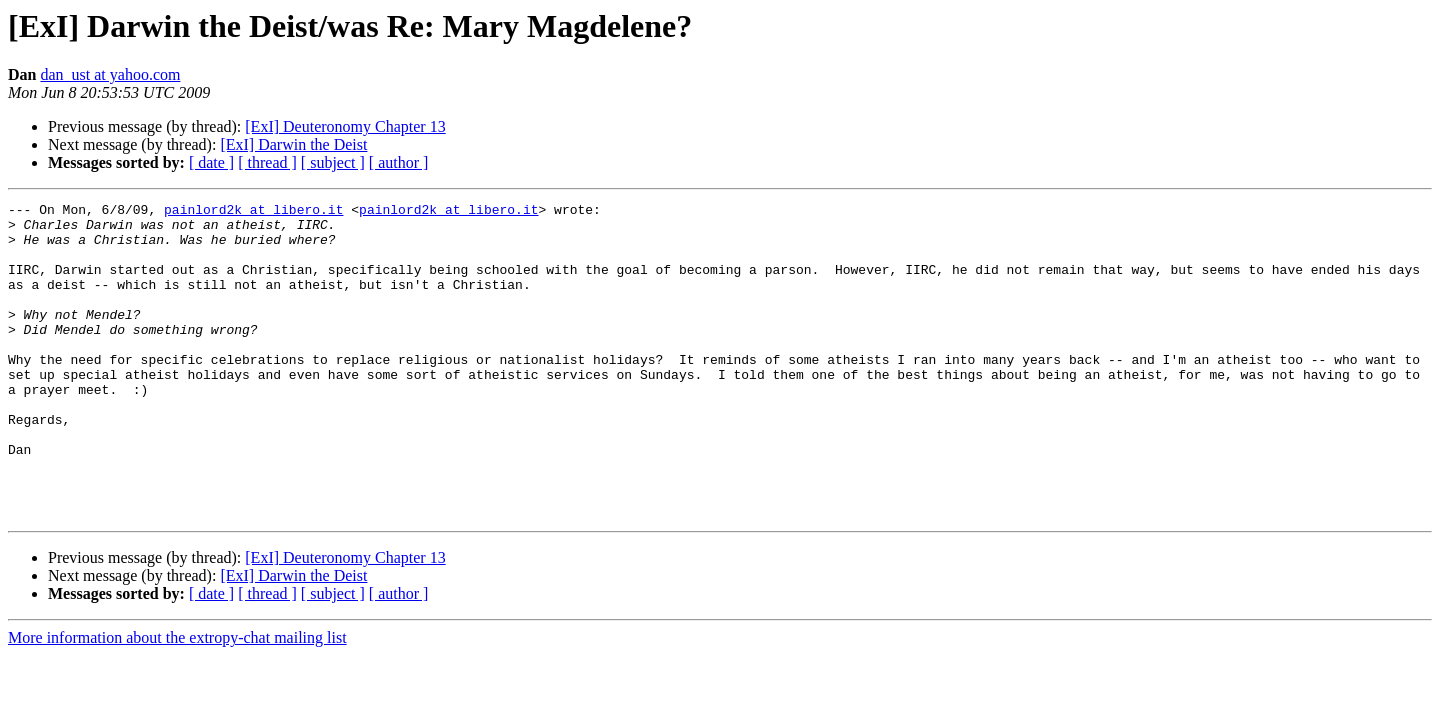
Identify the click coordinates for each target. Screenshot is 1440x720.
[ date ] (211, 162)
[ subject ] (333, 162)
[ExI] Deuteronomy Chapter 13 (345, 126)
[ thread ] (267, 162)
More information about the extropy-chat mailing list (177, 700)
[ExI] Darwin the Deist (293, 144)
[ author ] (399, 162)
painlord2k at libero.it (253, 212)
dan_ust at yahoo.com (110, 74)
